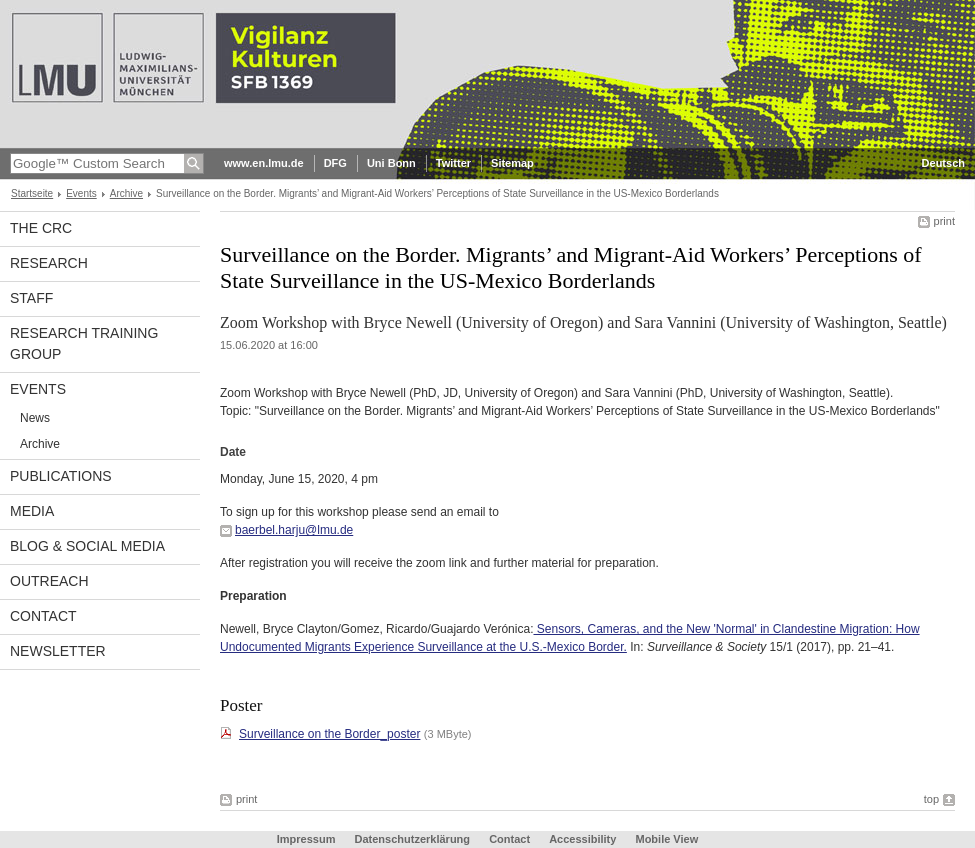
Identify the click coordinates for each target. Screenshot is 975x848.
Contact (43, 616)
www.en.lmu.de (264, 163)
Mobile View (666, 839)
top (931, 799)
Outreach (49, 581)
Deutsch (943, 163)
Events (81, 193)
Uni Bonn (391, 163)
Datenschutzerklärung (413, 839)
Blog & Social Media (87, 546)
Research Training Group (84, 343)
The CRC (41, 228)
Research (49, 263)
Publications (61, 476)
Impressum (306, 839)
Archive (126, 193)
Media (32, 511)
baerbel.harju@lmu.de (294, 530)
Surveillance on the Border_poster (329, 734)
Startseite (32, 193)
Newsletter (58, 651)
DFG (335, 163)
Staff (31, 298)
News (35, 418)
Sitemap (512, 163)
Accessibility (584, 839)
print (944, 221)
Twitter (453, 163)
